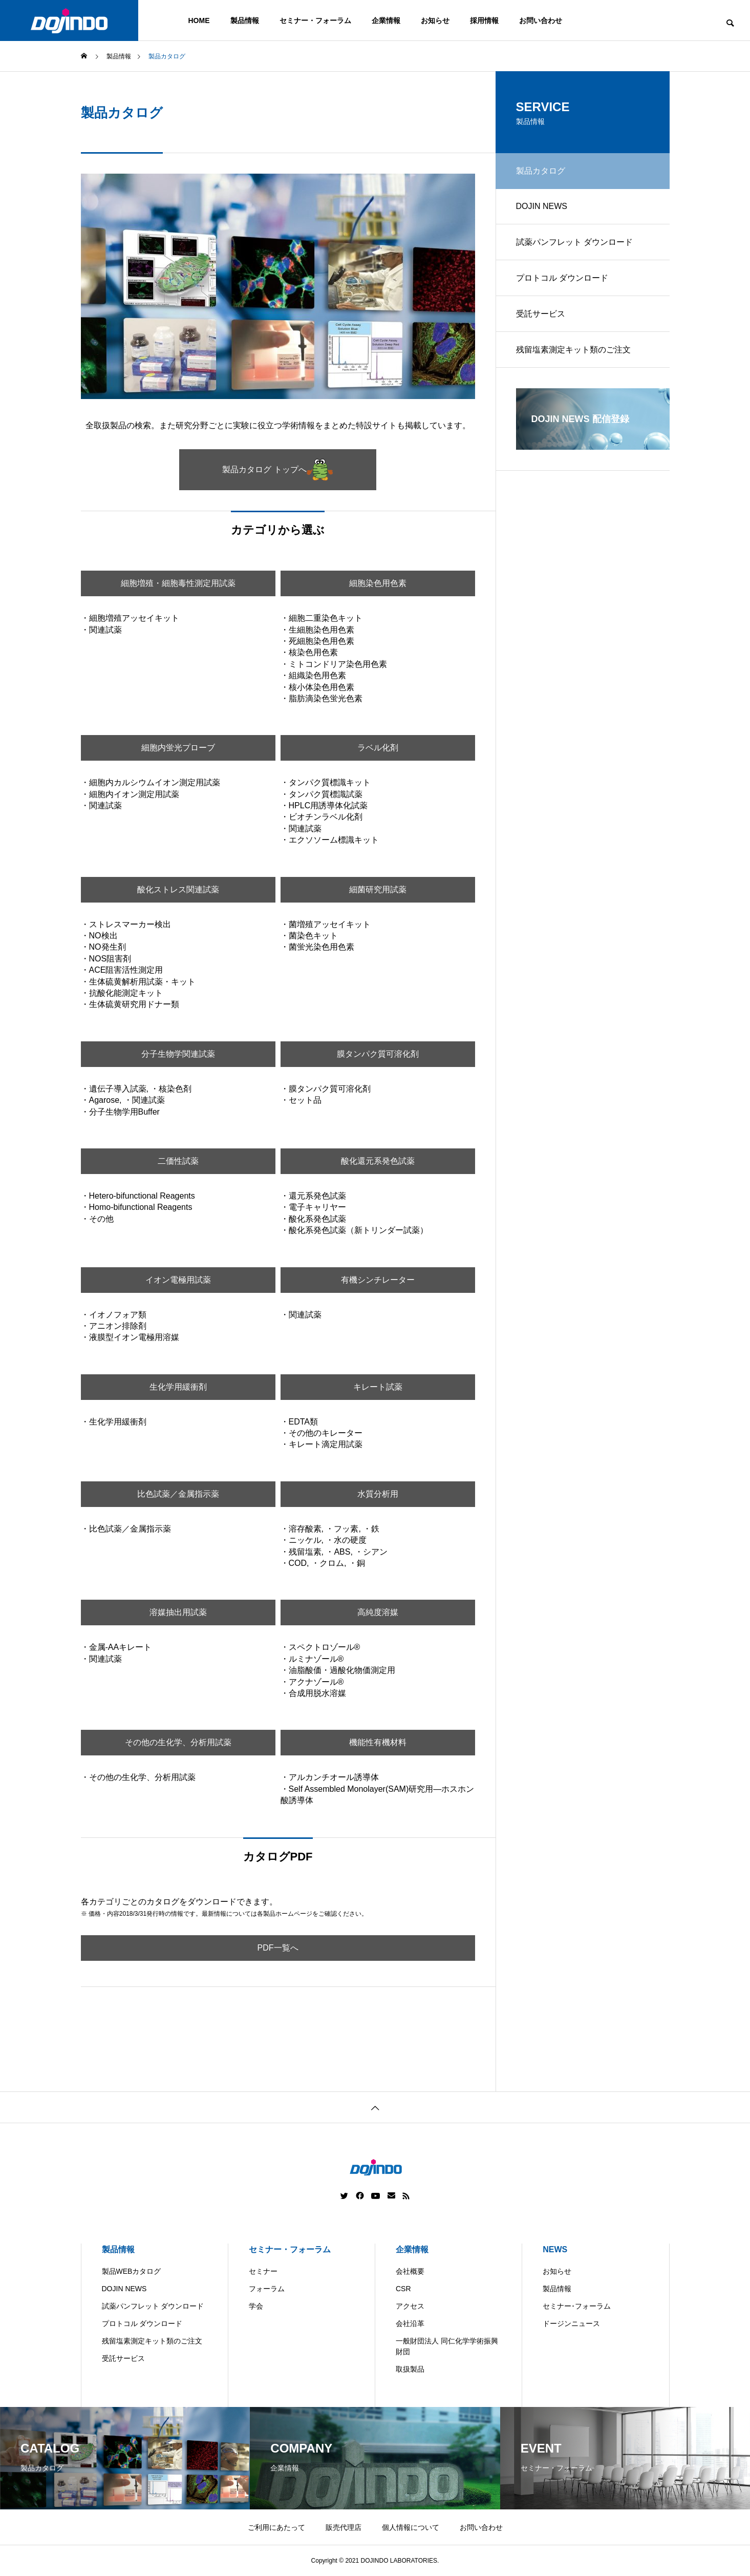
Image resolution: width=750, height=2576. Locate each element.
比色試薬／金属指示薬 (178, 1494)
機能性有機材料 (377, 1742)
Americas (346, 2568)
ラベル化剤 (377, 747)
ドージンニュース (571, 2323)
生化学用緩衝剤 (178, 1387)
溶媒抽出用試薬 (178, 1612)
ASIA (468, 2568)
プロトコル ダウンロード (562, 278)
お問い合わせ (540, 20)
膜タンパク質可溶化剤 (378, 1054)
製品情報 (244, 20)
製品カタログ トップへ (277, 469)
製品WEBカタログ (131, 2271)
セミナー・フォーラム (315, 20)
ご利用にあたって (276, 2527)
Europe (429, 2568)
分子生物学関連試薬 (178, 1054)
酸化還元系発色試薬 (378, 1161)
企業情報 (386, 20)
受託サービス (540, 313)
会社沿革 (410, 2323)
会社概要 (410, 2271)
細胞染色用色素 (377, 583)
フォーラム (267, 2289)
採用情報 (484, 20)
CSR (403, 2289)
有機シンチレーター (378, 1279)
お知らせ (435, 20)
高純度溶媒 (377, 1612)
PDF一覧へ (278, 1947)
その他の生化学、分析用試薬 (178, 1742)
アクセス (410, 2306)
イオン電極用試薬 (178, 1279)
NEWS (555, 2249)
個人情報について (410, 2527)
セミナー (263, 2271)
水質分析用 (377, 1494)
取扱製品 (410, 2369)
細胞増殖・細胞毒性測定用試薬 (178, 583)
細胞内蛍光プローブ (178, 747)
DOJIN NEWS (541, 206)
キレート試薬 (377, 1387)
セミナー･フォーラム (577, 2306)
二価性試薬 (178, 1161)
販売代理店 (343, 2527)
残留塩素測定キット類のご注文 (573, 349)
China (389, 2568)
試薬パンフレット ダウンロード (574, 242)
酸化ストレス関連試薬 (178, 889)
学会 (256, 2306)
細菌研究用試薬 (377, 889)
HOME (199, 20)
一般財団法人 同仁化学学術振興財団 (447, 2346)
